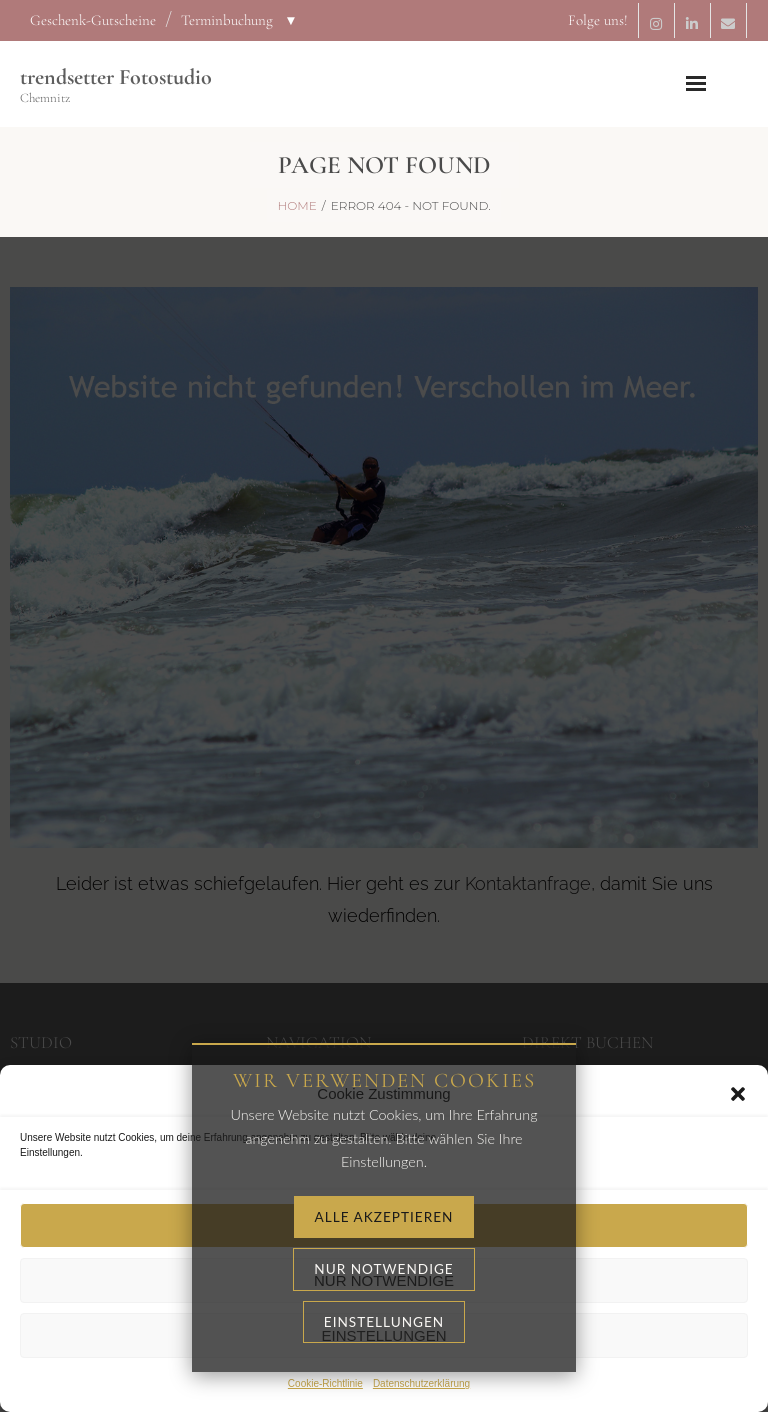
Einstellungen (383, 1335)
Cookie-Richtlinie (325, 1383)
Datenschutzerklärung (421, 1383)
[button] (738, 1094)
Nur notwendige (384, 1280)
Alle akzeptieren (384, 1225)
